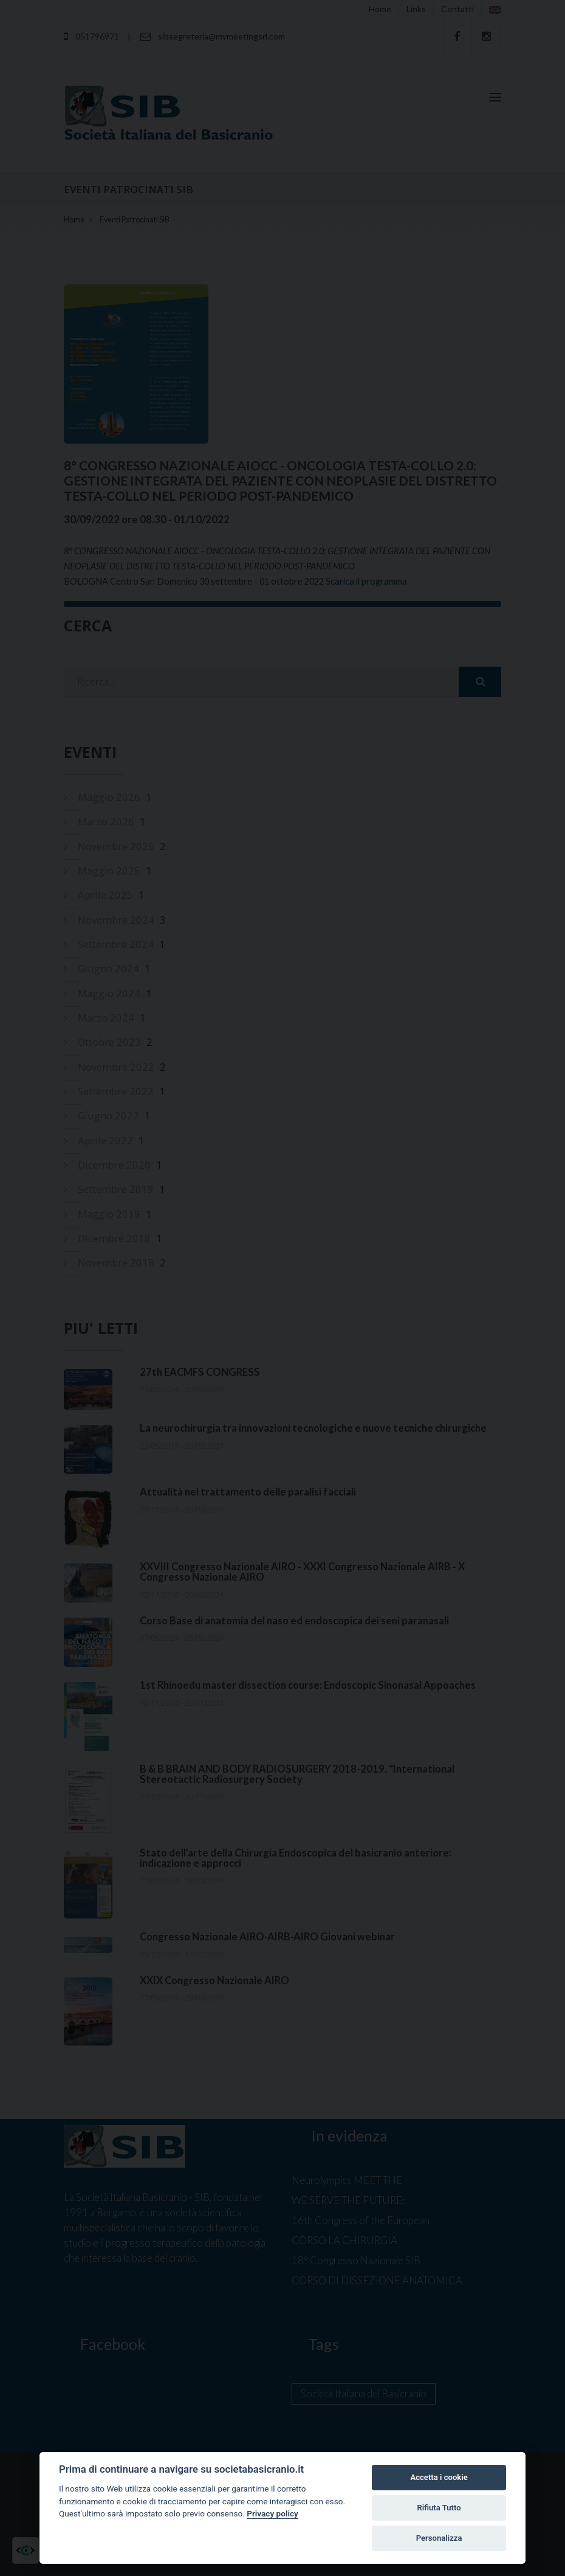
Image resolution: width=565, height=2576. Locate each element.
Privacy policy (272, 2513)
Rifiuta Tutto (439, 2507)
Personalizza (439, 2538)
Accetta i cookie (438, 2477)
